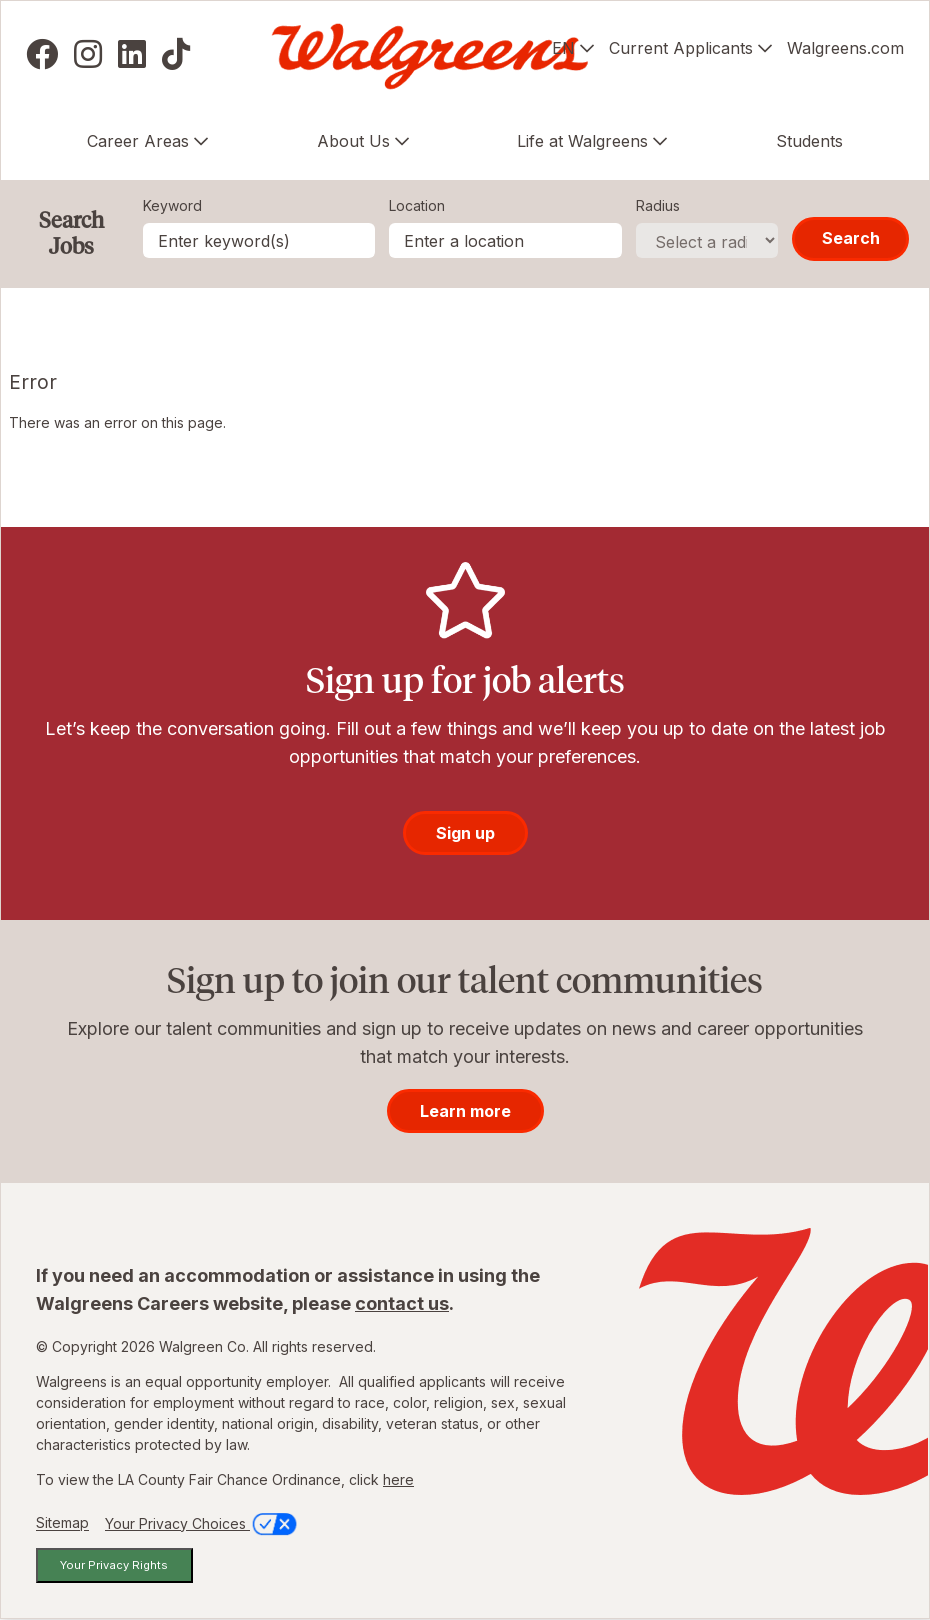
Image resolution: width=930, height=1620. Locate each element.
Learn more (465, 1111)
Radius (658, 205)
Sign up (465, 833)
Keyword (172, 205)
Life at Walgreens (582, 141)
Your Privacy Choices (202, 1523)
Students (809, 141)
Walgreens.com (845, 48)
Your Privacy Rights (114, 1565)
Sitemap (62, 1523)
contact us (402, 1303)
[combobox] (505, 240)
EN (563, 48)
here (398, 1479)
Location (417, 205)
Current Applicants (681, 48)
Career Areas (138, 141)
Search (851, 238)
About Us (353, 141)
